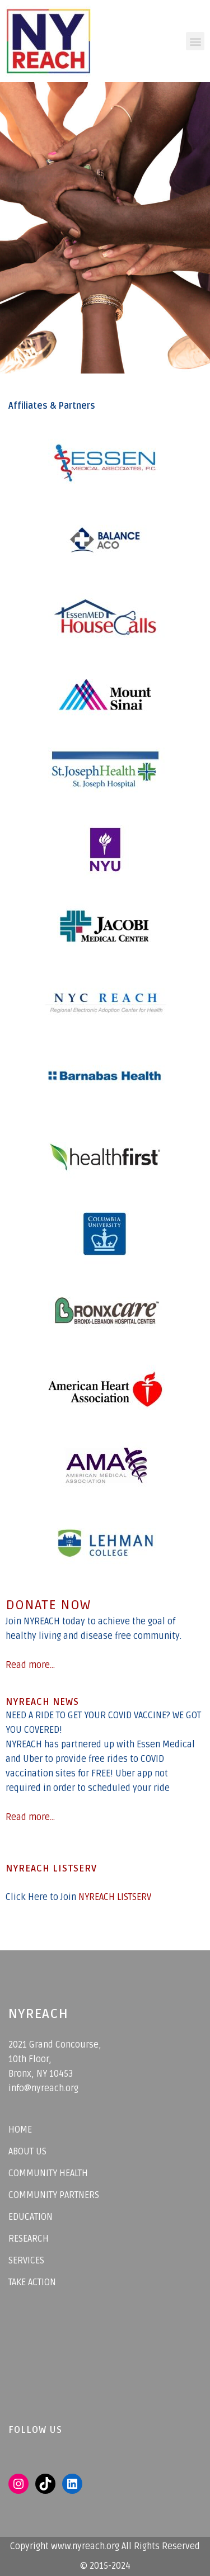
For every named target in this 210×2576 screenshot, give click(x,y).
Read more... (30, 1665)
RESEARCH (28, 2238)
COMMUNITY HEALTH (48, 2173)
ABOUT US (27, 2151)
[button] (195, 41)
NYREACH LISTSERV (114, 1897)
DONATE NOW (48, 1605)
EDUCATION (30, 2217)
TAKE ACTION (32, 2282)
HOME (20, 2129)
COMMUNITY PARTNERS (53, 2195)
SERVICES (26, 2260)
